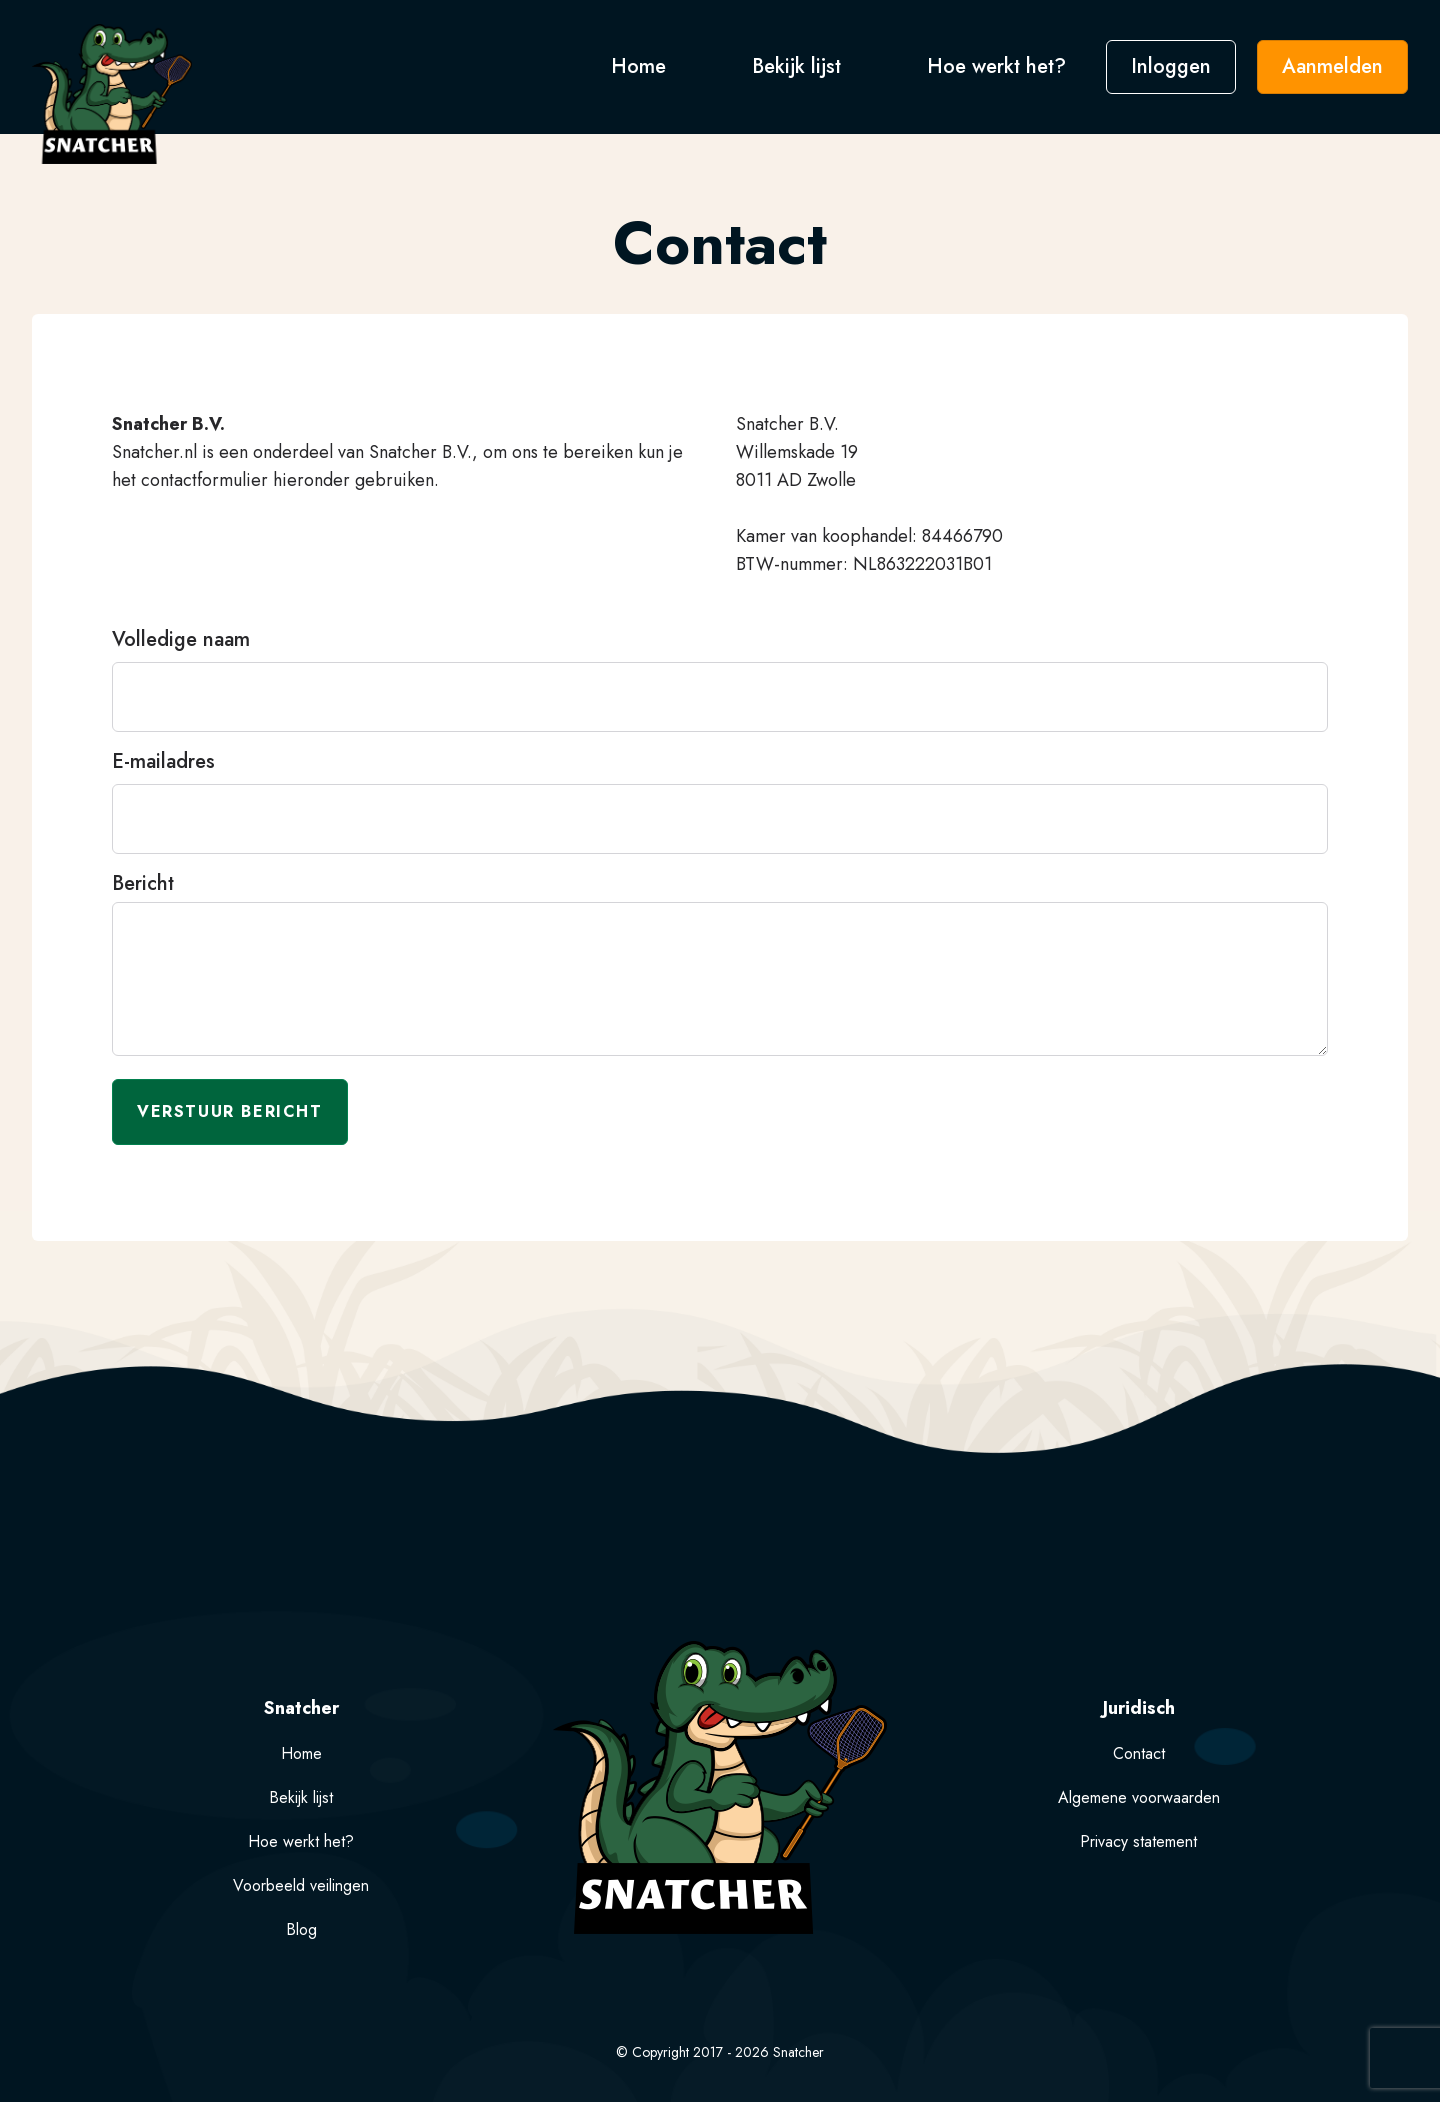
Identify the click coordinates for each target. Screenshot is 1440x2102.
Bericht (143, 884)
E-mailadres (163, 762)
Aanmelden (1332, 66)
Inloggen (1171, 66)
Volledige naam (181, 640)
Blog (301, 1929)
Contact (1139, 1753)
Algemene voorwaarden (1139, 1797)
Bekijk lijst (799, 66)
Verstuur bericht (230, 1111)
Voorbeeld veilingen (301, 1885)
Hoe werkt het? (996, 66)
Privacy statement (1138, 1841)
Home (641, 66)
